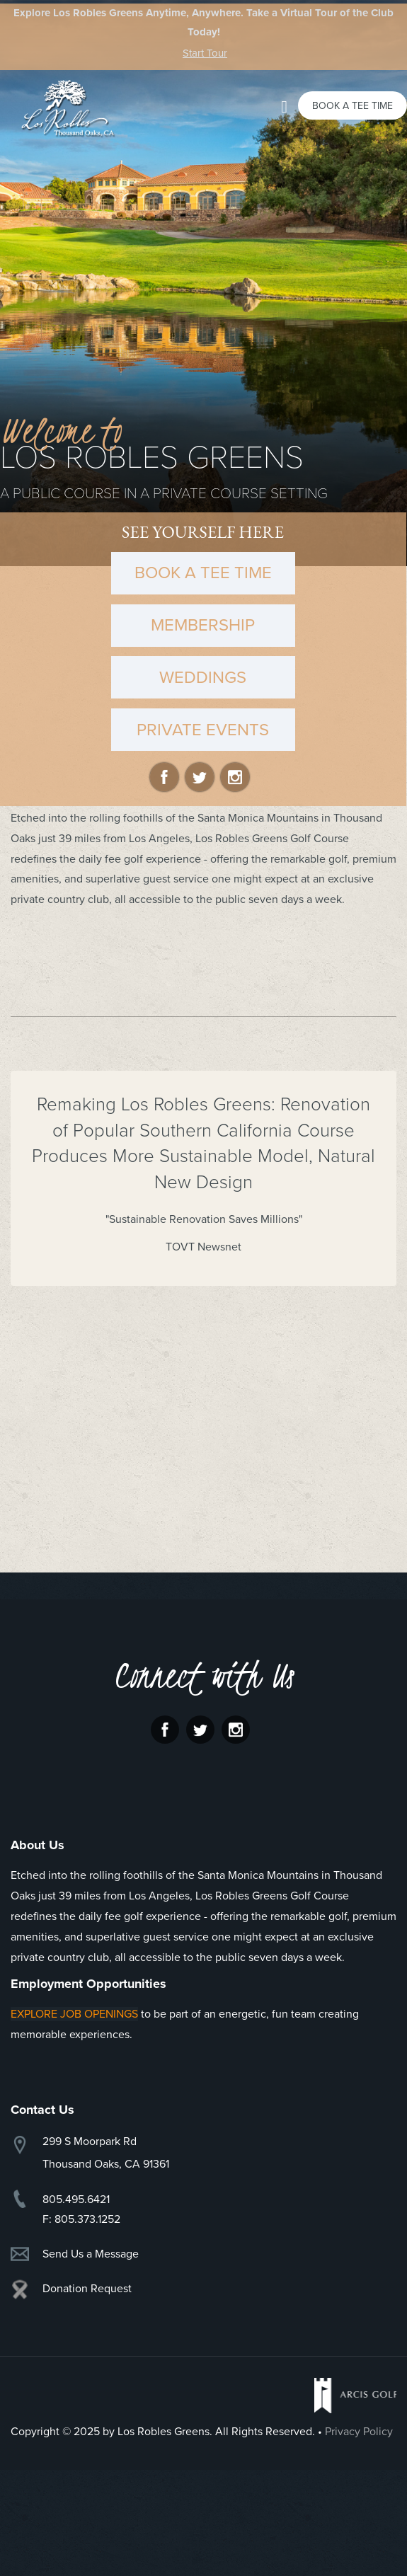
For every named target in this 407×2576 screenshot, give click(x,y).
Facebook (164, 777)
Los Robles (64, 107)
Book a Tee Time (352, 106)
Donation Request (87, 2289)
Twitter (199, 777)
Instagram (235, 777)
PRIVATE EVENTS (203, 730)
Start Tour (205, 53)
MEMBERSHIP (203, 625)
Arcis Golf (355, 2395)
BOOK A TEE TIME (203, 573)
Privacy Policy (359, 2432)
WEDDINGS (202, 677)
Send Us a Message (90, 2254)
